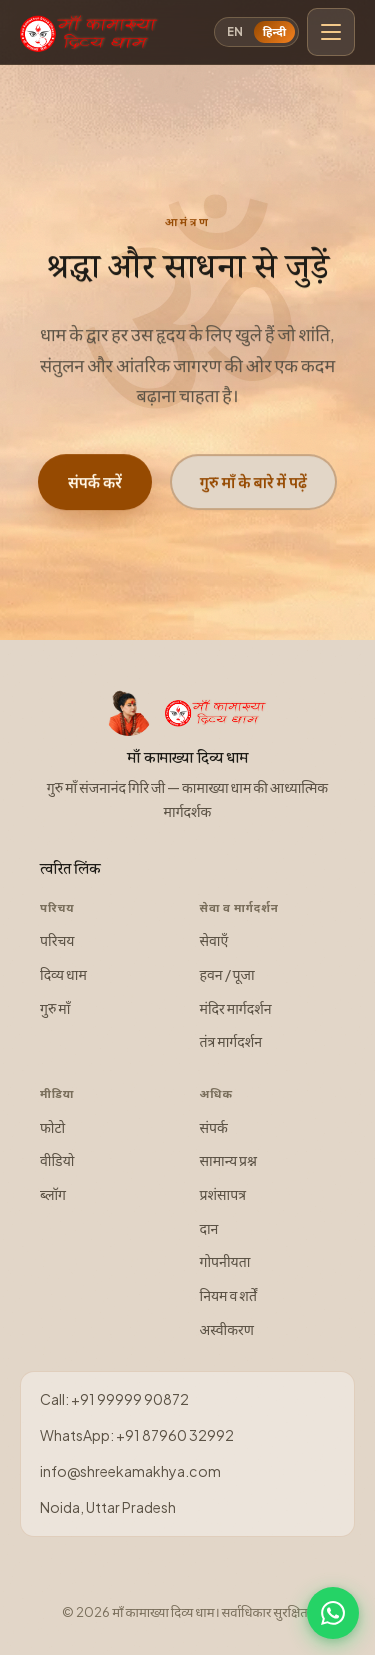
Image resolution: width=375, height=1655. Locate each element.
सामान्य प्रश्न (229, 1160)
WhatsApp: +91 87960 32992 (137, 1435)
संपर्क (214, 1127)
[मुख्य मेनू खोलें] (331, 32)
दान (209, 1228)
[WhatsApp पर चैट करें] (333, 1613)
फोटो (52, 1127)
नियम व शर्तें (228, 1295)
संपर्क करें (95, 482)
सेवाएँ (214, 940)
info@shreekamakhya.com (130, 1471)
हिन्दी (275, 31)
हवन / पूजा (227, 974)
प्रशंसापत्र (223, 1194)
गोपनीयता (225, 1261)
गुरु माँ (55, 1008)
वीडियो (57, 1160)
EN (235, 31)
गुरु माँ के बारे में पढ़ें (253, 482)
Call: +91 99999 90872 (114, 1399)
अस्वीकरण (227, 1329)
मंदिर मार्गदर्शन (236, 1008)
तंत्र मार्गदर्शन (231, 1041)
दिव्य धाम (63, 974)
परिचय (57, 940)
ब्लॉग (53, 1194)
